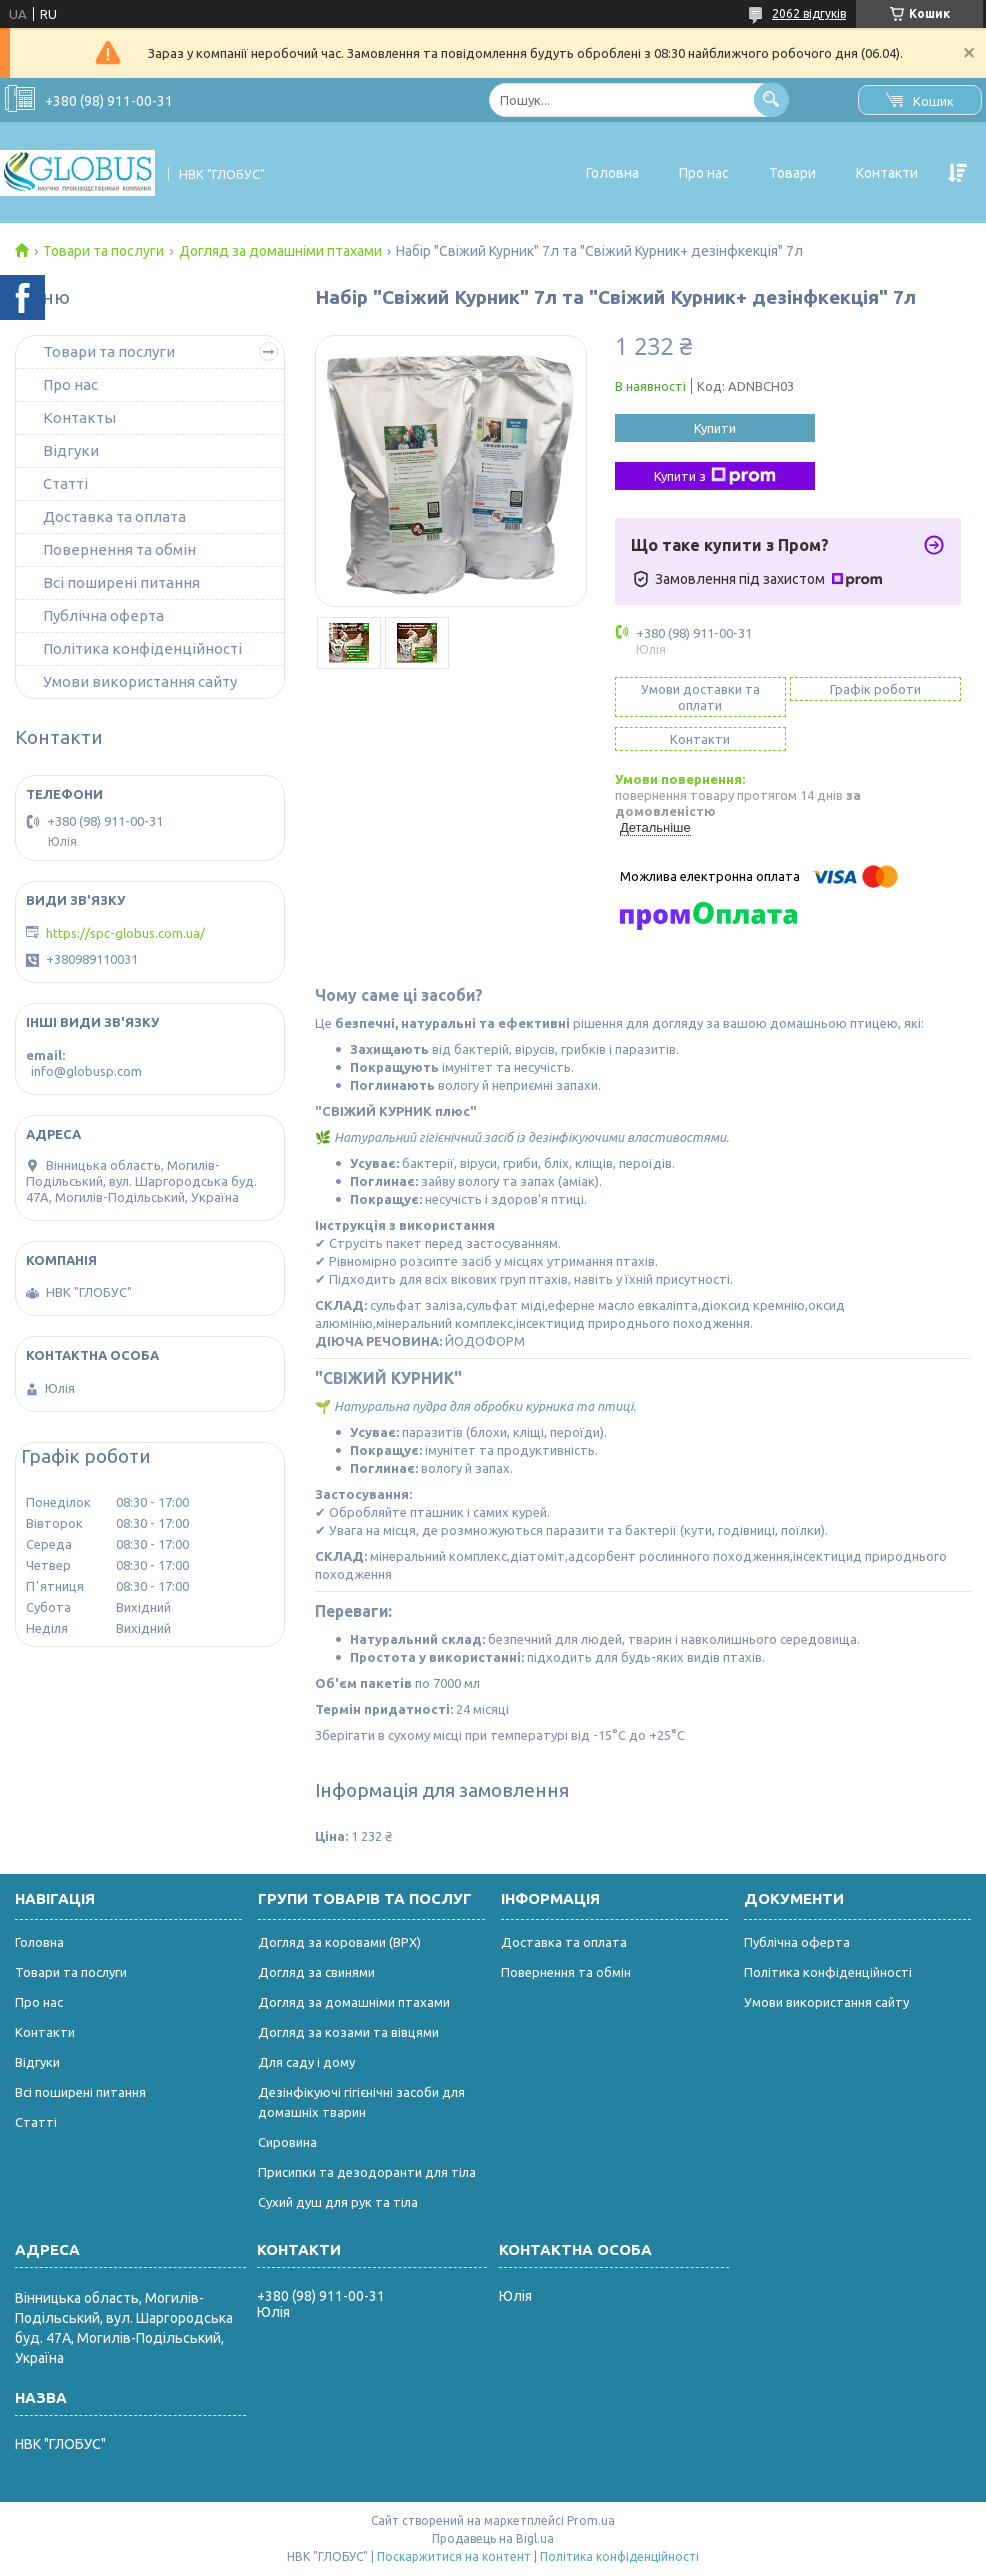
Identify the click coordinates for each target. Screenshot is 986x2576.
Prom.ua (591, 2520)
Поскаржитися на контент (454, 2556)
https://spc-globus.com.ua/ (125, 933)
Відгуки (71, 450)
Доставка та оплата (114, 516)
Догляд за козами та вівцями (348, 2032)
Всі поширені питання (121, 582)
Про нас (704, 173)
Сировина (287, 2142)
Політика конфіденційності (142, 648)
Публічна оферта (103, 615)
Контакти (887, 173)
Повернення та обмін (119, 549)
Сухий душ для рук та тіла (338, 2202)
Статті (65, 483)
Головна (612, 173)
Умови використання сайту (140, 681)
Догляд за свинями (316, 1972)
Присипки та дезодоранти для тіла (367, 2172)
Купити (715, 428)
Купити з (715, 476)
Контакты (79, 417)
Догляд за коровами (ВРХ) (339, 1942)
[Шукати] (771, 99)
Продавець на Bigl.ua (493, 2538)
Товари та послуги (103, 251)
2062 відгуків (809, 13)
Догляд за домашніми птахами (280, 251)
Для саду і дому (306, 2062)
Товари (792, 173)
